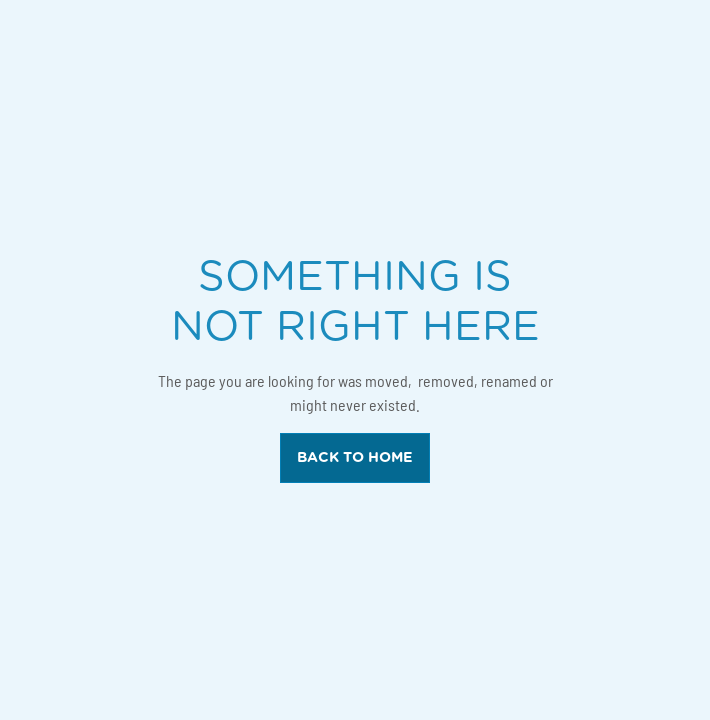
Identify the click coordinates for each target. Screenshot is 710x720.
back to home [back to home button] (355, 457)
